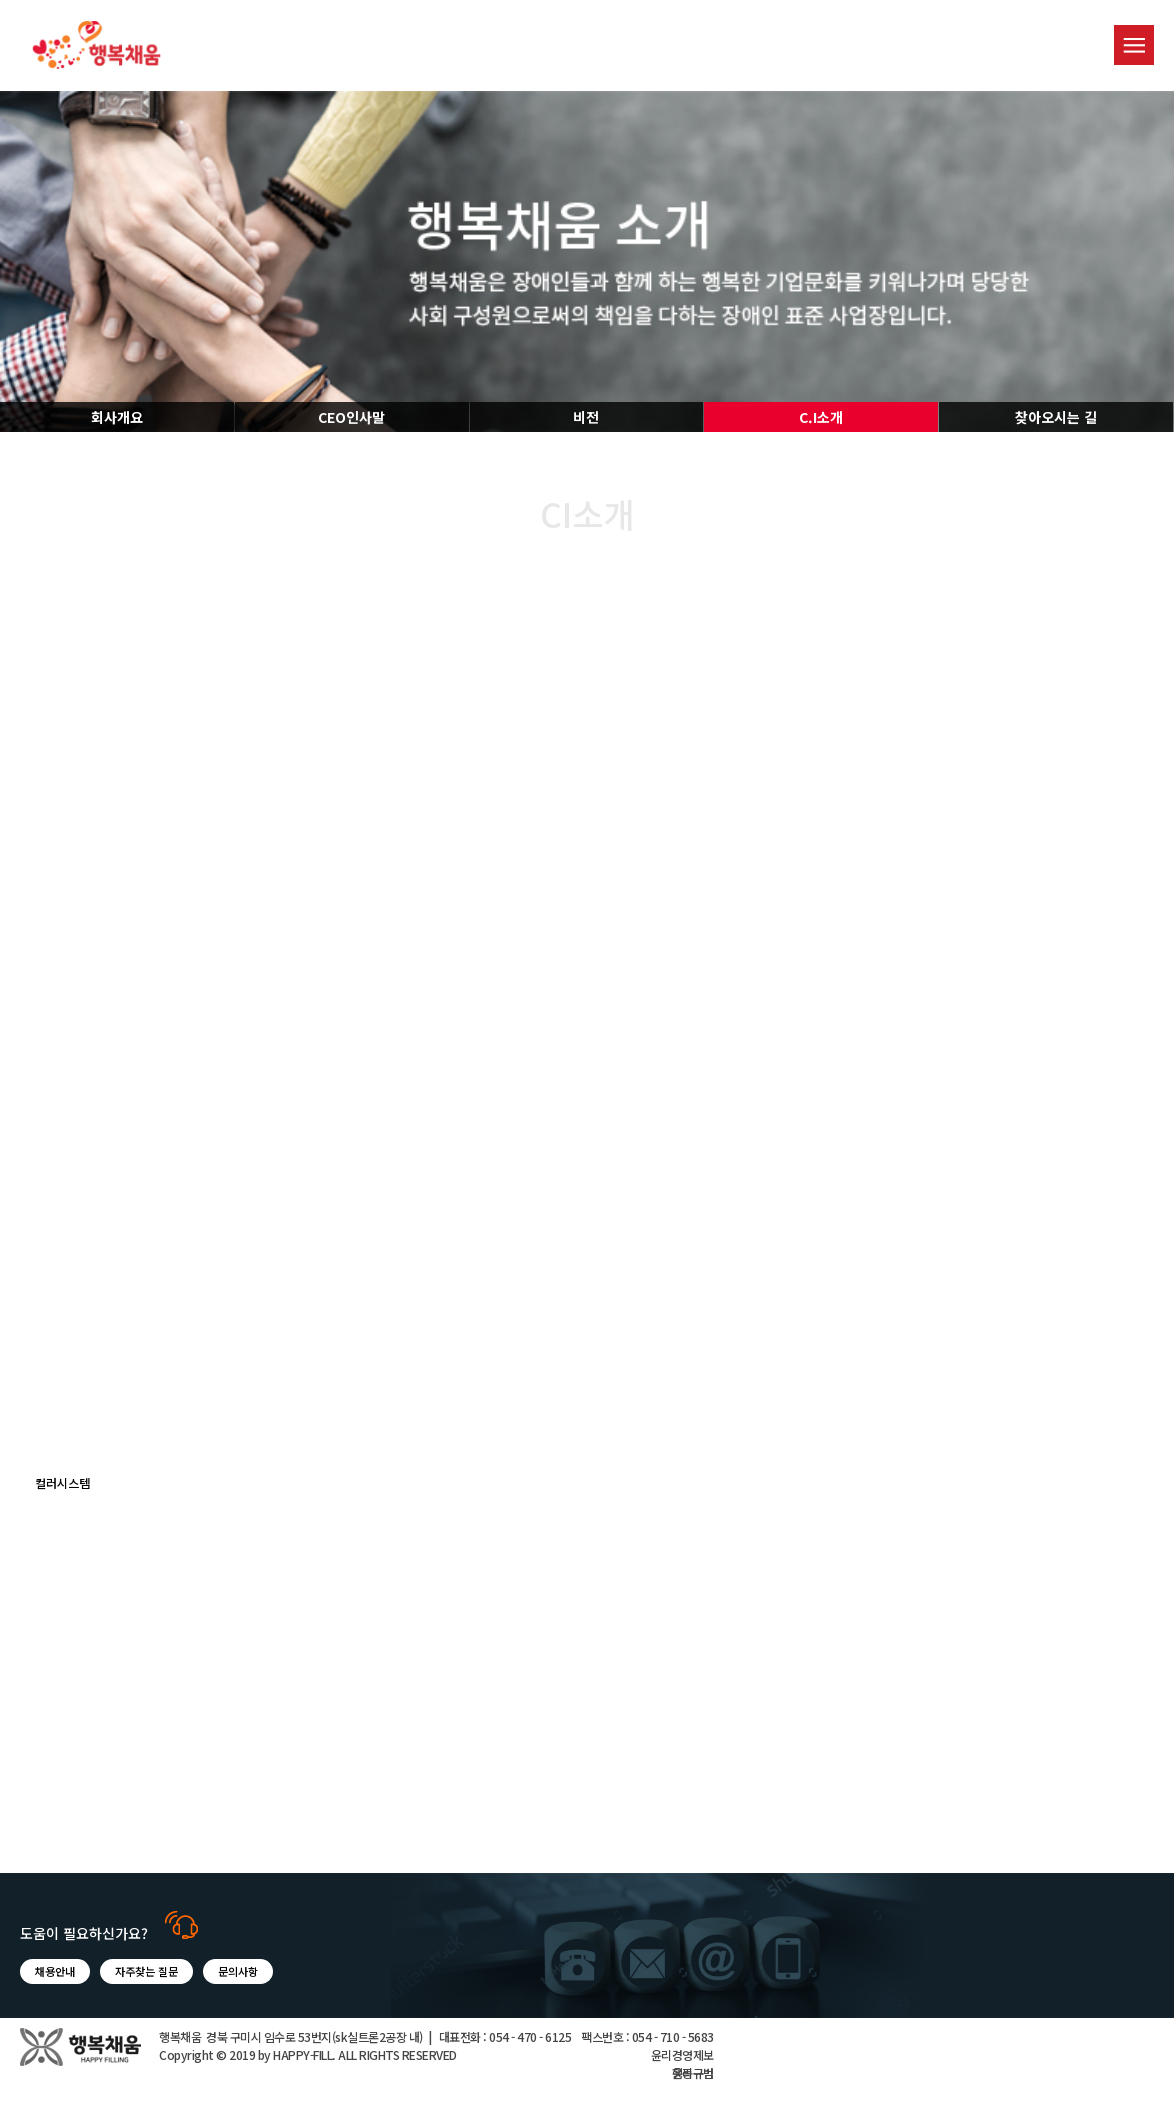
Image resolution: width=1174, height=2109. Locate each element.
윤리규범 (693, 2072)
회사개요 (117, 417)
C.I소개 (821, 417)
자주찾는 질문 (146, 1971)
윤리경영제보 (682, 2054)
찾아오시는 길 (1056, 417)
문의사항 (238, 1971)
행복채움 (97, 45)
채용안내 (55, 1971)
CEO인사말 (351, 417)
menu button (1134, 45)
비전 (586, 417)
